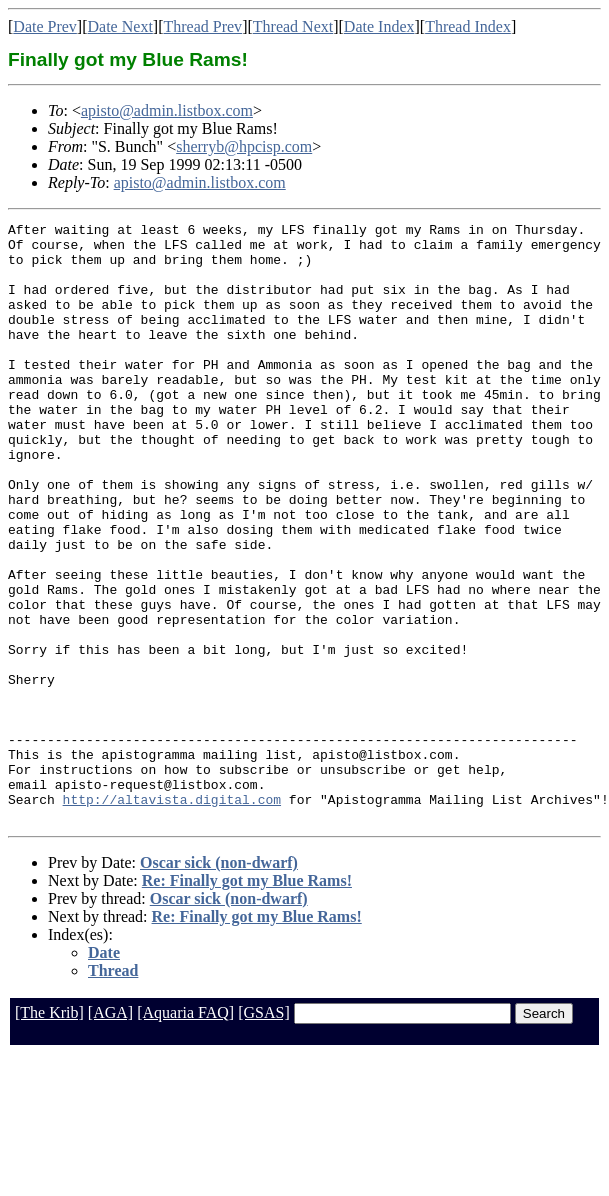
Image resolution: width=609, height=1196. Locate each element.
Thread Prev (202, 26)
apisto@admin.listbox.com (167, 110)
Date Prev (45, 26)
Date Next (120, 26)
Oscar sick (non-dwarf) (219, 982)
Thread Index (468, 26)
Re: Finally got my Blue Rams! (247, 1000)
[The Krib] (49, 1132)
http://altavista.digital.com (172, 916)
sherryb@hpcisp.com (244, 146)
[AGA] (110, 1132)
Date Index (379, 26)
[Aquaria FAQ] (185, 1132)
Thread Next (293, 26)
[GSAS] (264, 1132)
